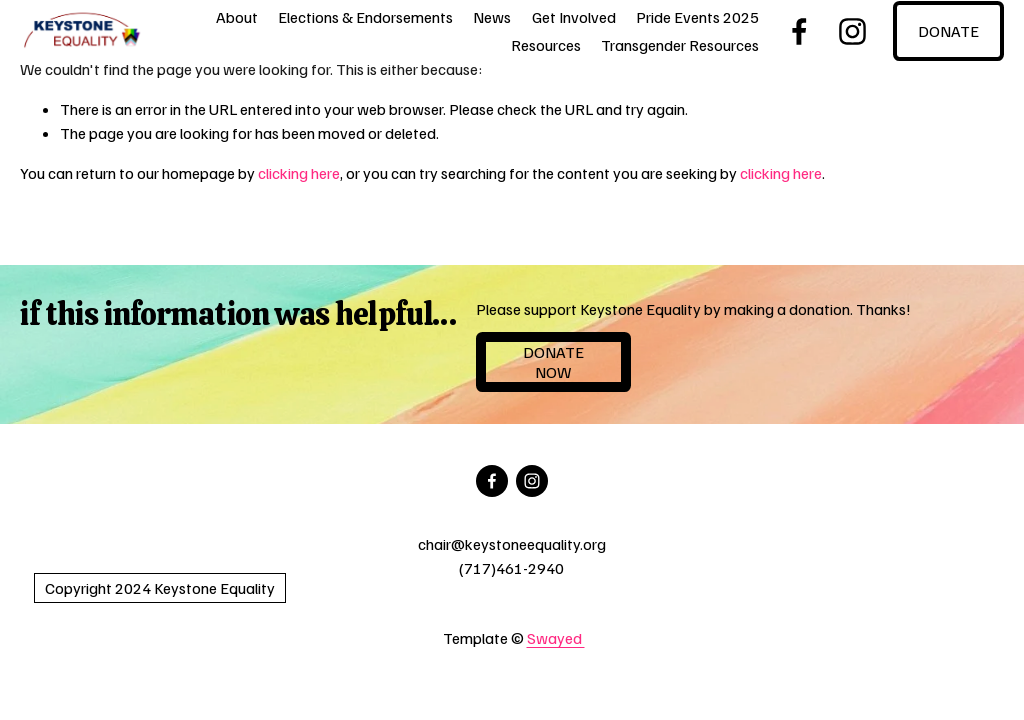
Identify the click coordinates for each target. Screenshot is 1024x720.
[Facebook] (799, 31)
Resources (546, 45)
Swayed (556, 638)
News (492, 17)
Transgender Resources (680, 45)
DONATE (948, 31)
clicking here (299, 173)
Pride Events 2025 (697, 17)
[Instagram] (852, 31)
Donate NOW (553, 362)
